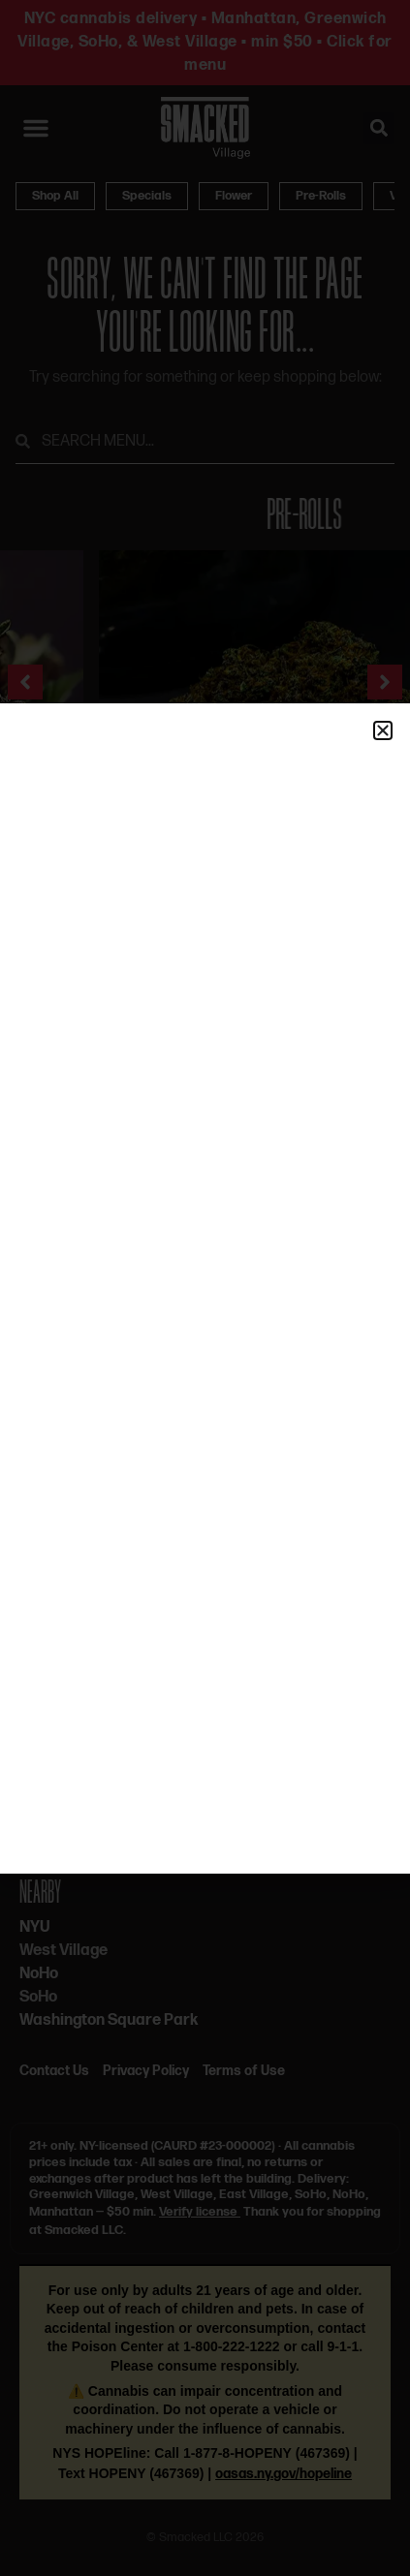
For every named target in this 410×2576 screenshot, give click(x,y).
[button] (383, 730)
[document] (205, 1288)
